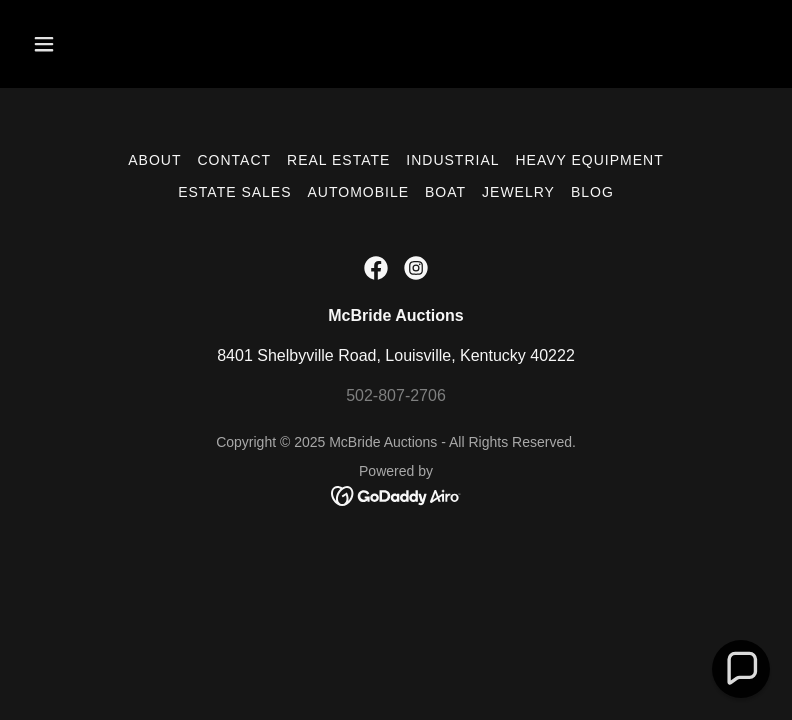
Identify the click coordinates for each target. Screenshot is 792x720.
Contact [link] (234, 160)
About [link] (154, 160)
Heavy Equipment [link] (590, 160)
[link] (376, 268)
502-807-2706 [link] (396, 395)
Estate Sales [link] (234, 192)
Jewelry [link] (518, 192)
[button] (80, 44)
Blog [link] (592, 192)
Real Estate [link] (338, 160)
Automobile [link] (358, 192)
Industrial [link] (452, 160)
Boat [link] (445, 192)
